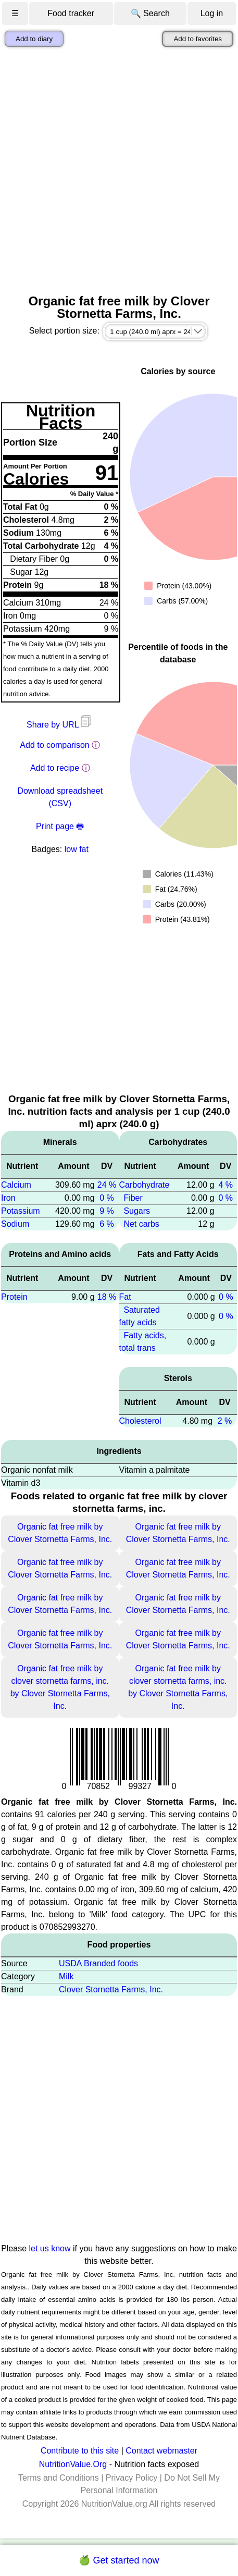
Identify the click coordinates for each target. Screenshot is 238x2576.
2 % (225, 1420)
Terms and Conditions (58, 2477)
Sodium (15, 1223)
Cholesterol (140, 1420)
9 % (106, 1210)
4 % (225, 1184)
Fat (125, 1296)
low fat (77, 849)
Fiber (132, 1197)
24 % (106, 1184)
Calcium (16, 1184)
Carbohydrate (144, 1184)
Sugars (136, 1210)
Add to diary (34, 39)
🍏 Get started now (119, 2560)
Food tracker (70, 13)
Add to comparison (54, 745)
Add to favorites (197, 39)
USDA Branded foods (98, 1963)
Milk (66, 1976)
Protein (14, 1296)
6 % (106, 1223)
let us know (50, 2248)
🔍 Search (150, 13)
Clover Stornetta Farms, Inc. (111, 1989)
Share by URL (60, 724)
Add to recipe (54, 767)
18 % (106, 1296)
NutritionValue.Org (73, 2464)
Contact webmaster (161, 2450)
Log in (212, 13)
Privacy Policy (132, 2477)
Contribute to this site (80, 2450)
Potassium (20, 1210)
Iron (8, 1197)
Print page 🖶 (60, 826)
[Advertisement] (119, 171)
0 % (106, 1197)
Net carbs (141, 1223)
